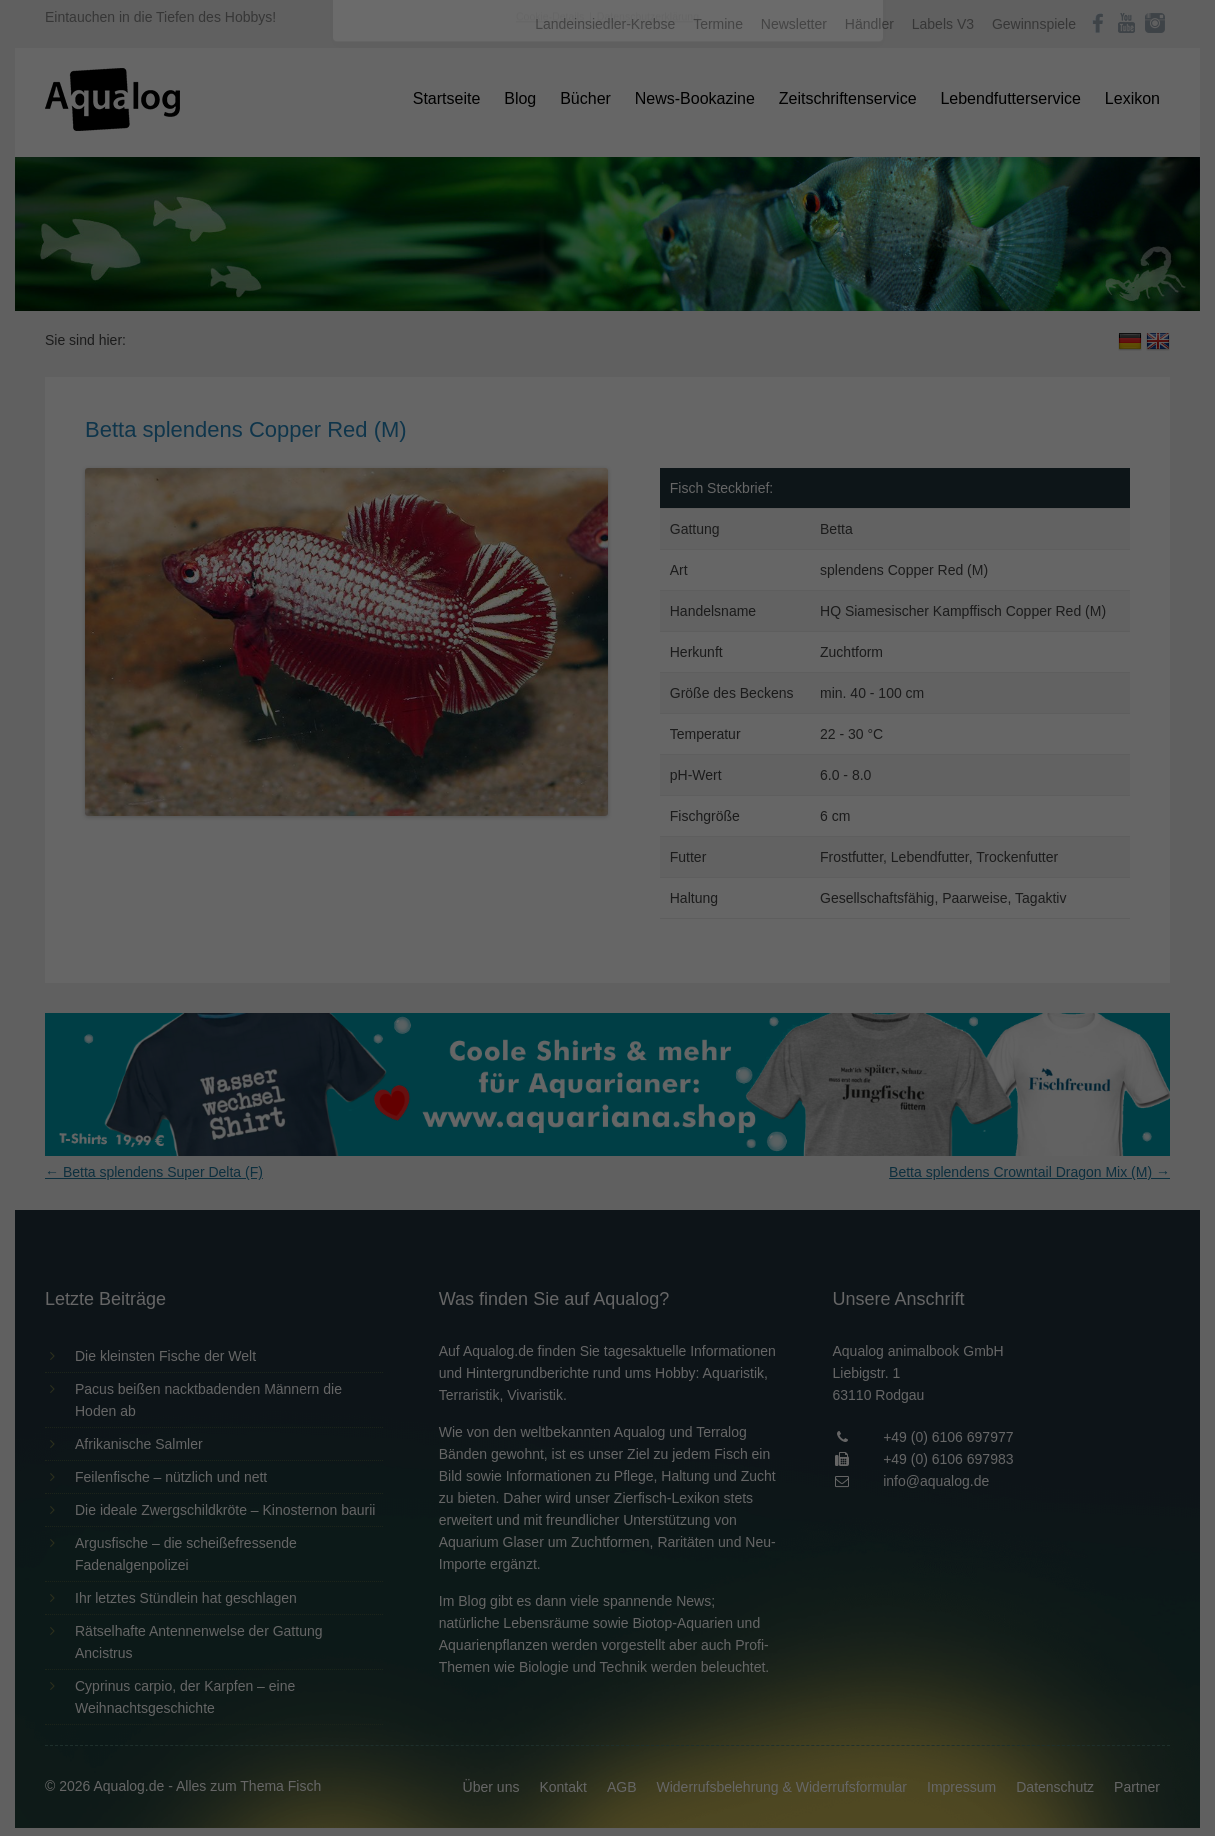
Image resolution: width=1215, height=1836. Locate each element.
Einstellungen (390, 275)
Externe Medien (791, 321)
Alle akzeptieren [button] (607, 392)
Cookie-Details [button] (551, 554)
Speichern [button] (607, 451)
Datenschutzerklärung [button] (648, 554)
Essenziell (393, 321)
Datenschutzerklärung (482, 256)
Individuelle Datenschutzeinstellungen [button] (607, 510)
